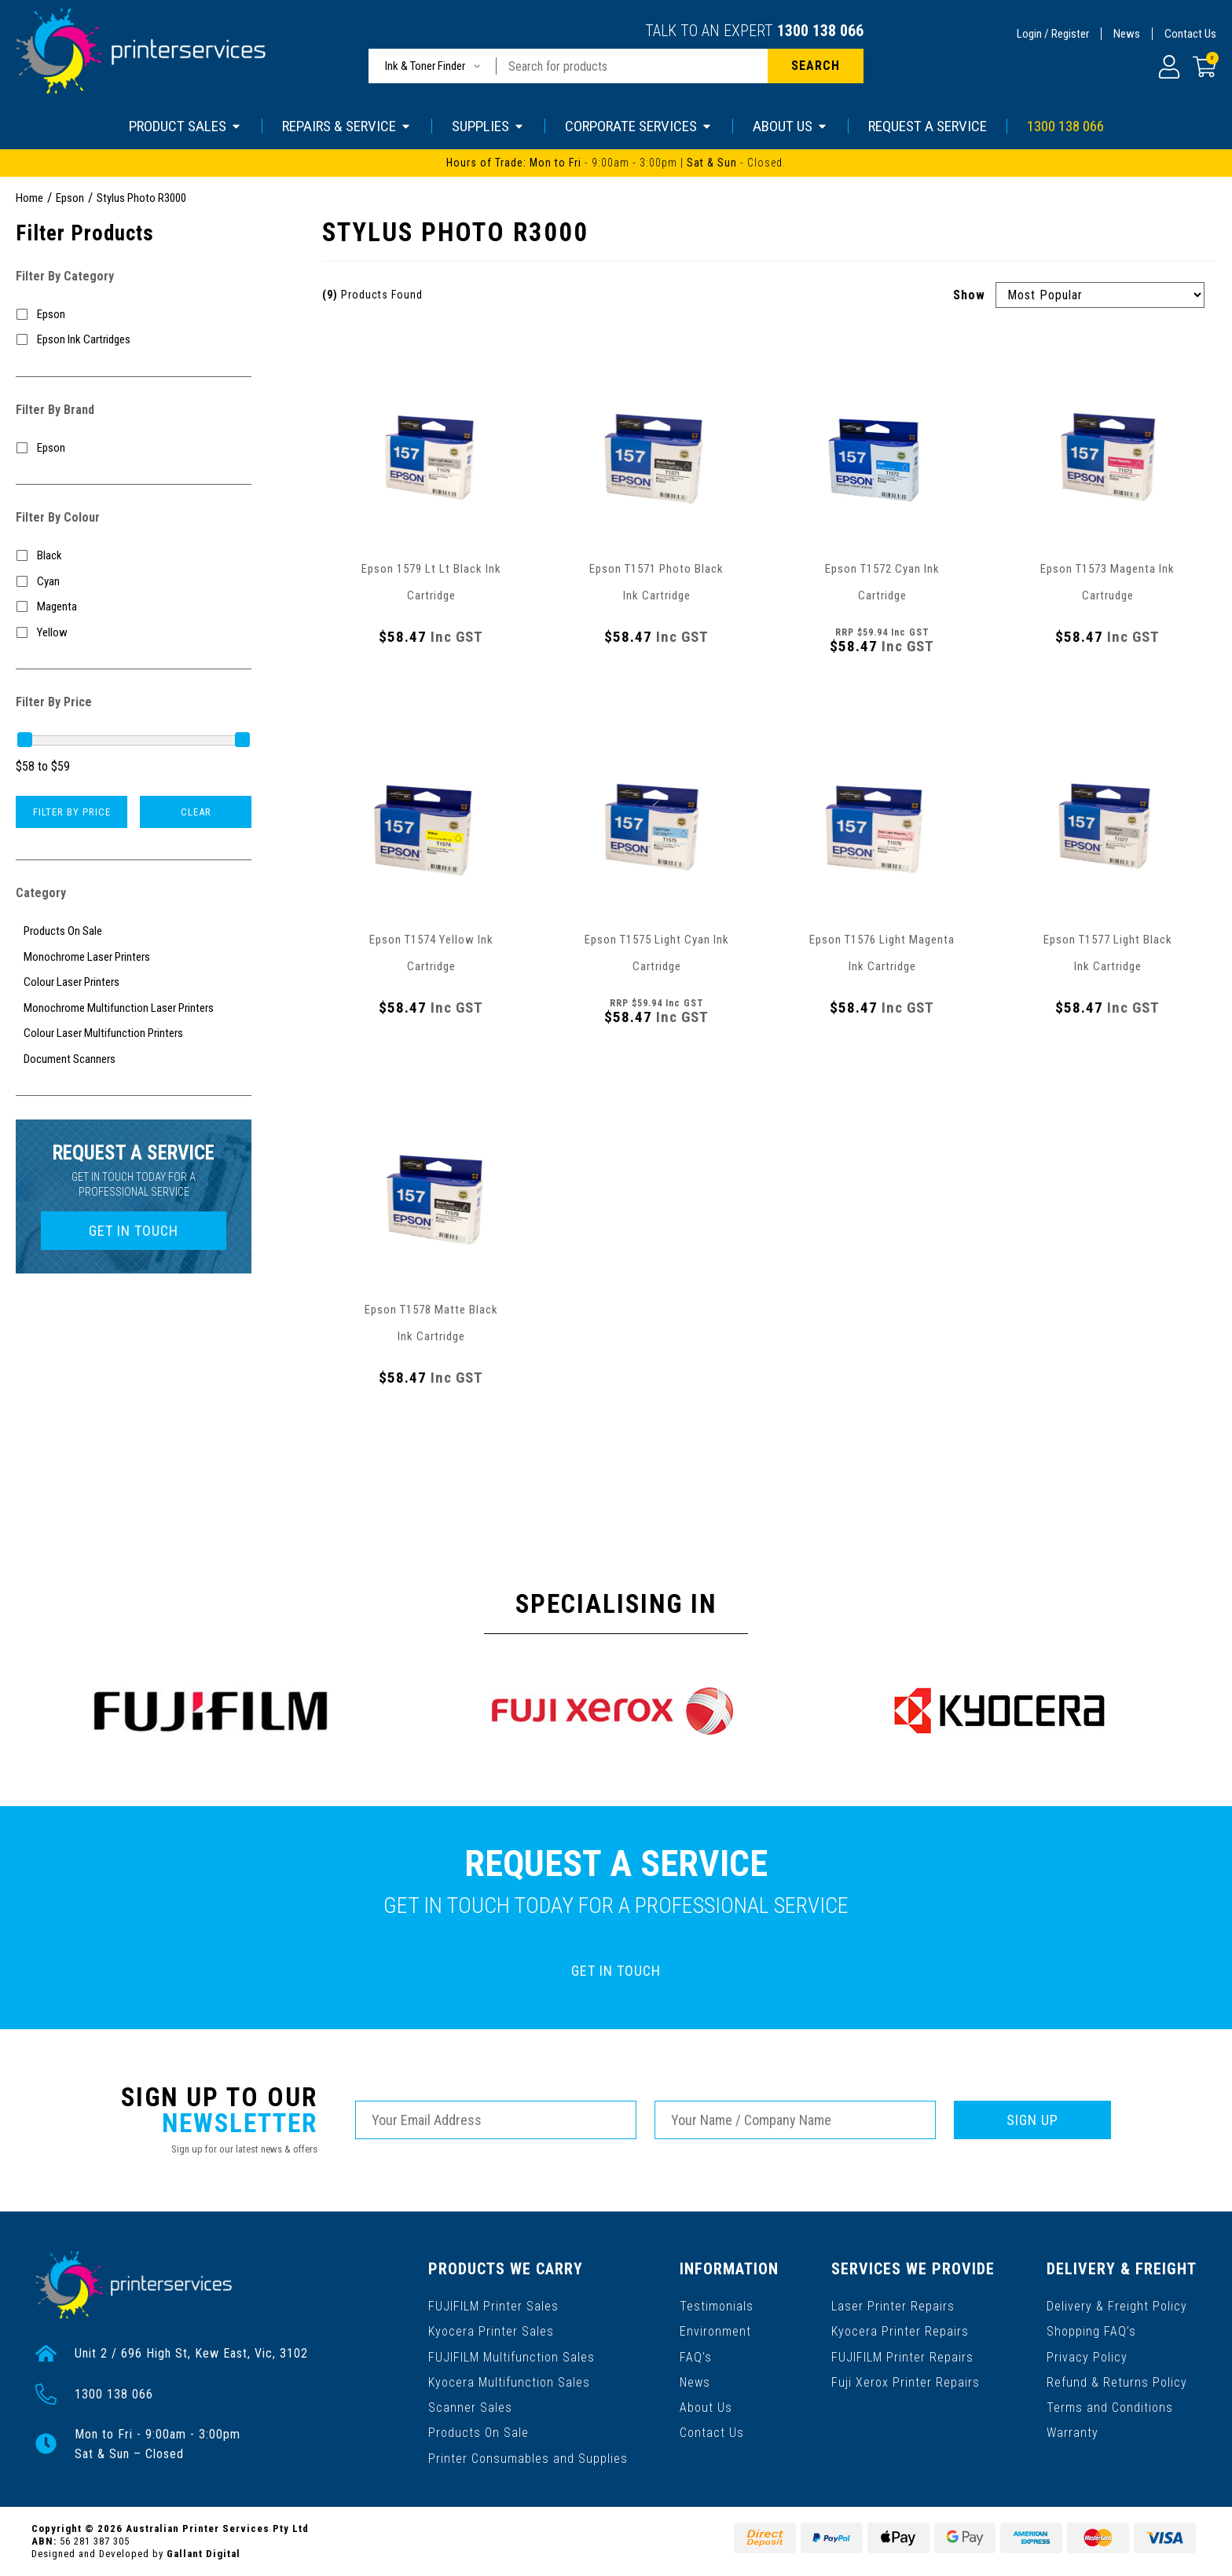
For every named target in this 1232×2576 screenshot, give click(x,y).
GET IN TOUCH (133, 1230)
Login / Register (1053, 34)
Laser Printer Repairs (893, 2306)
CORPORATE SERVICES (639, 126)
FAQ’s (696, 2356)
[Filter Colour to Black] (133, 556)
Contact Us (1190, 34)
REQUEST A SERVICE (927, 126)
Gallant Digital (203, 2554)
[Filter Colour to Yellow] (133, 633)
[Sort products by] (1100, 295)
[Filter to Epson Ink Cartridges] (133, 340)
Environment (715, 2331)
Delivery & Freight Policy (1117, 2306)
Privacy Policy (1087, 2356)
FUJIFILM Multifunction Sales (511, 2356)
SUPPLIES (488, 126)
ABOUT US (790, 126)
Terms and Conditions (1110, 2406)
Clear (196, 812)
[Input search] (632, 66)
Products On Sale (478, 2431)
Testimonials (717, 2306)
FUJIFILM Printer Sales (493, 2306)
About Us (706, 2406)
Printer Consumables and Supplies (528, 2457)
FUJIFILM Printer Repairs (902, 2356)
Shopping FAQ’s (1091, 2331)
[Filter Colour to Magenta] (133, 607)
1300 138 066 (820, 30)
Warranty (1072, 2431)
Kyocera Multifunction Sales (509, 2381)
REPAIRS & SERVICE (347, 126)
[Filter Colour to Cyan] (133, 582)
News (1126, 34)
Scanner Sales (470, 2406)
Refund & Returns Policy (1117, 2381)
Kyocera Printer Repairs (900, 2331)
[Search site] (816, 66)
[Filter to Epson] (133, 315)
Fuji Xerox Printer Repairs (905, 2381)
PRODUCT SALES (185, 126)
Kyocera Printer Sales (491, 2331)
